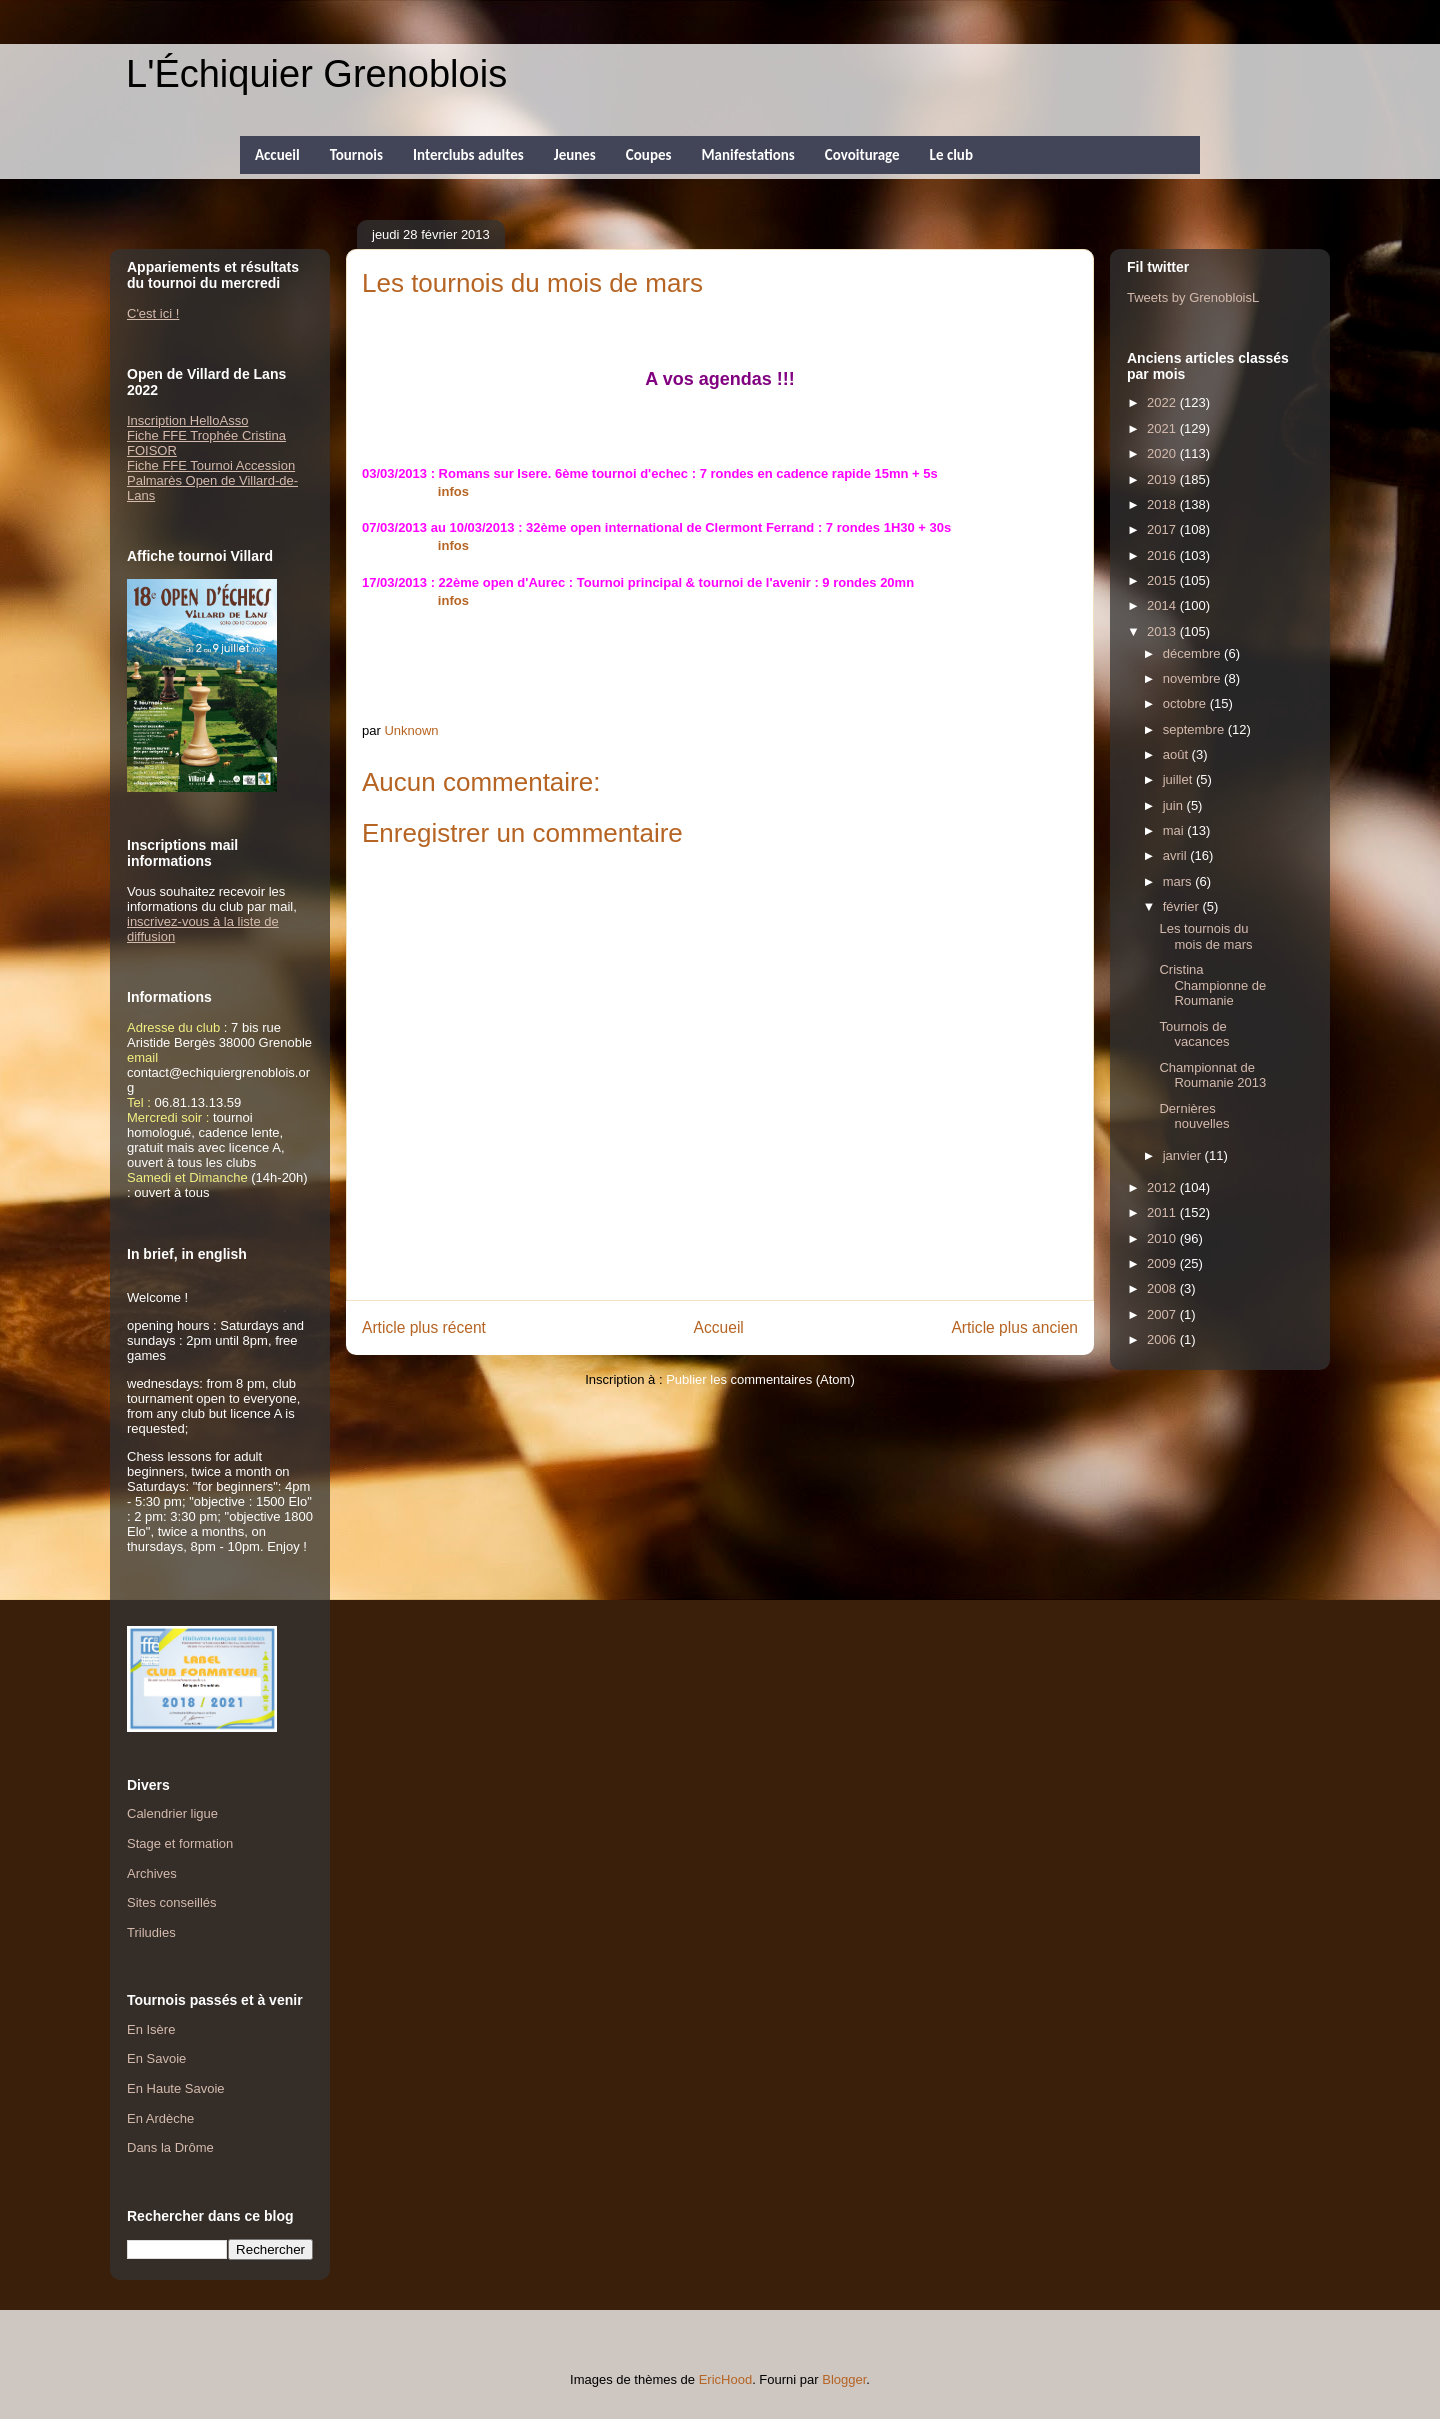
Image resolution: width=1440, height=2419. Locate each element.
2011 (1163, 1212)
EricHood (725, 2379)
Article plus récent (424, 1327)
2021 (1163, 428)
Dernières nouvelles (1194, 1116)
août (1177, 754)
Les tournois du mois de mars (1205, 936)
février (1183, 906)
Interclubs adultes (468, 155)
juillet (1179, 779)
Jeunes (575, 155)
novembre (1193, 678)
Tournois (356, 155)
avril (1176, 855)
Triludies (151, 1932)
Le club (951, 155)
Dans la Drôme (170, 2147)
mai (1175, 830)
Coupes (649, 155)
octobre (1186, 703)
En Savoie (156, 2058)
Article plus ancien (1014, 1327)
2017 (1163, 529)
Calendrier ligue (172, 1813)
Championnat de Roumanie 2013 (1212, 1075)
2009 (1163, 1263)
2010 (1163, 1238)
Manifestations (747, 155)
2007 (1163, 1314)
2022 (1163, 402)
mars (1179, 881)
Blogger (844, 2379)
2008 (1163, 1288)
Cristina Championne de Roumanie (1212, 985)
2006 (1163, 1339)
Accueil (277, 155)
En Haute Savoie (176, 2088)
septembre (1195, 729)
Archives (152, 1873)
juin (1175, 805)
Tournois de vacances (1194, 1034)
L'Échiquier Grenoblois (316, 74)
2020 (1163, 453)
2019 (1163, 479)
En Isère (151, 2029)
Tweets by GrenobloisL (1193, 297)
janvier (1184, 1155)
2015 (1163, 580)
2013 (1163, 631)
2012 (1163, 1187)
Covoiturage (862, 155)
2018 (1163, 504)
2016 (1163, 555)
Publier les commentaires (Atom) (760, 1379)
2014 (1163, 605)
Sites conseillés (172, 1902)
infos (453, 491)
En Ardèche (160, 2118)
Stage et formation (180, 1843)
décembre (1193, 653)
